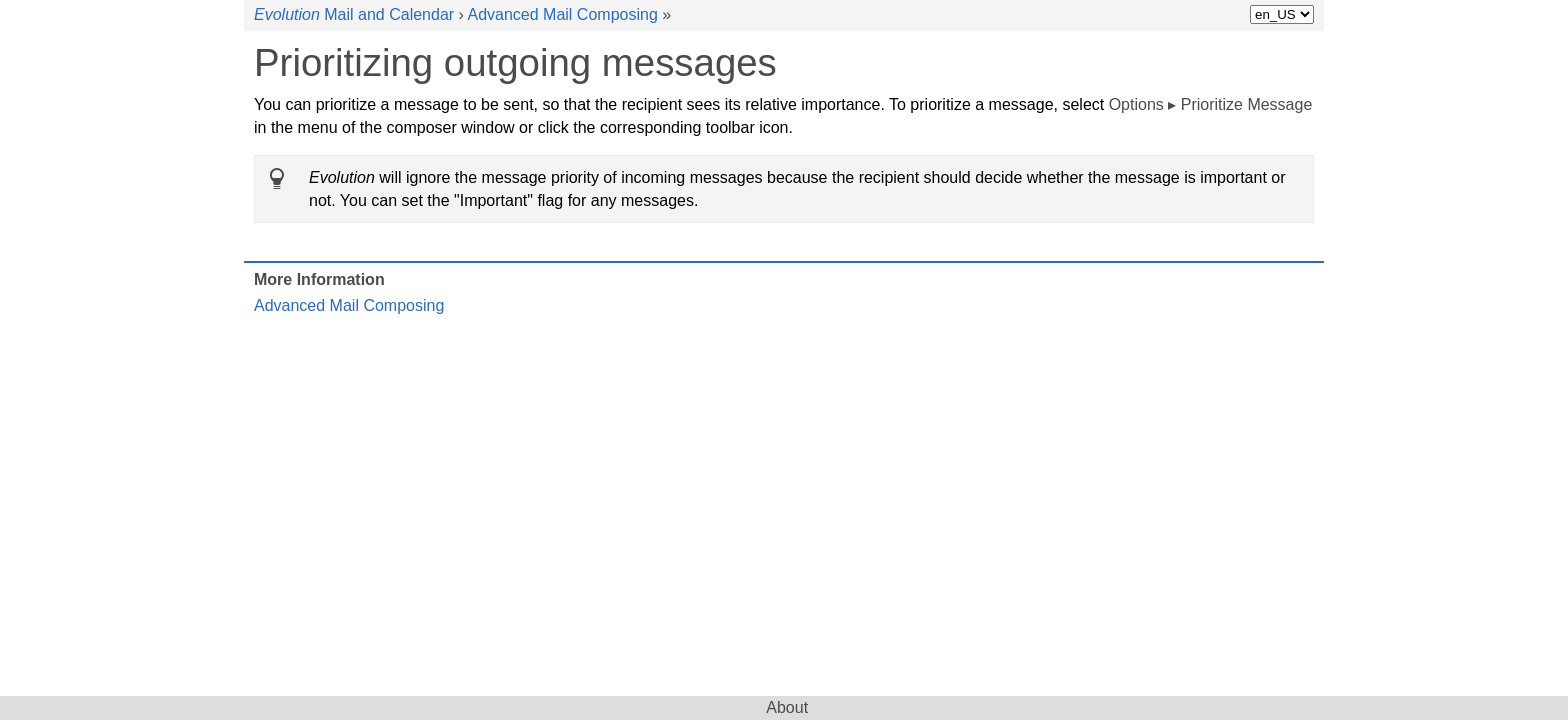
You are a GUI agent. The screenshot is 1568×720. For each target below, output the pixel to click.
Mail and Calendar (354, 14)
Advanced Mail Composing (562, 14)
